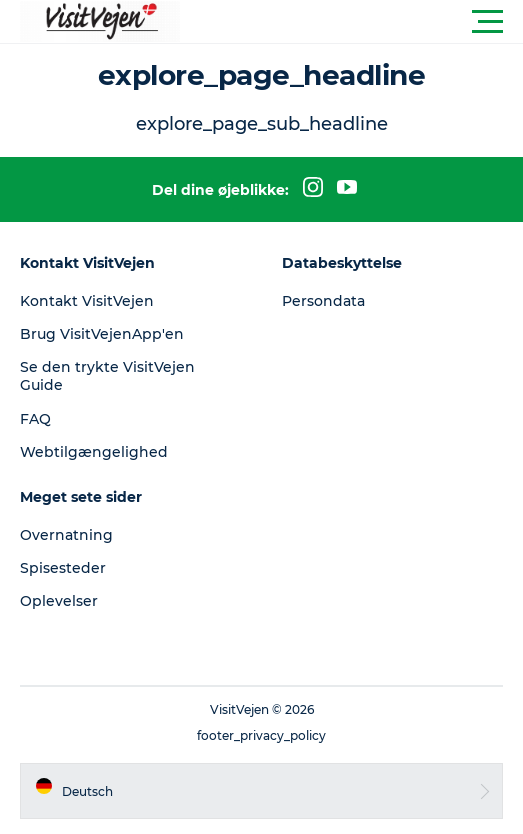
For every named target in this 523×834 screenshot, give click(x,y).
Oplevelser (59, 601)
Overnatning (66, 535)
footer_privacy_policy (261, 735)
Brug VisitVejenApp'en (102, 334)
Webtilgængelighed (94, 452)
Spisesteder (63, 568)
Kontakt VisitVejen (87, 301)
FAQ (35, 419)
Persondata (323, 301)
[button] (351, 22)
